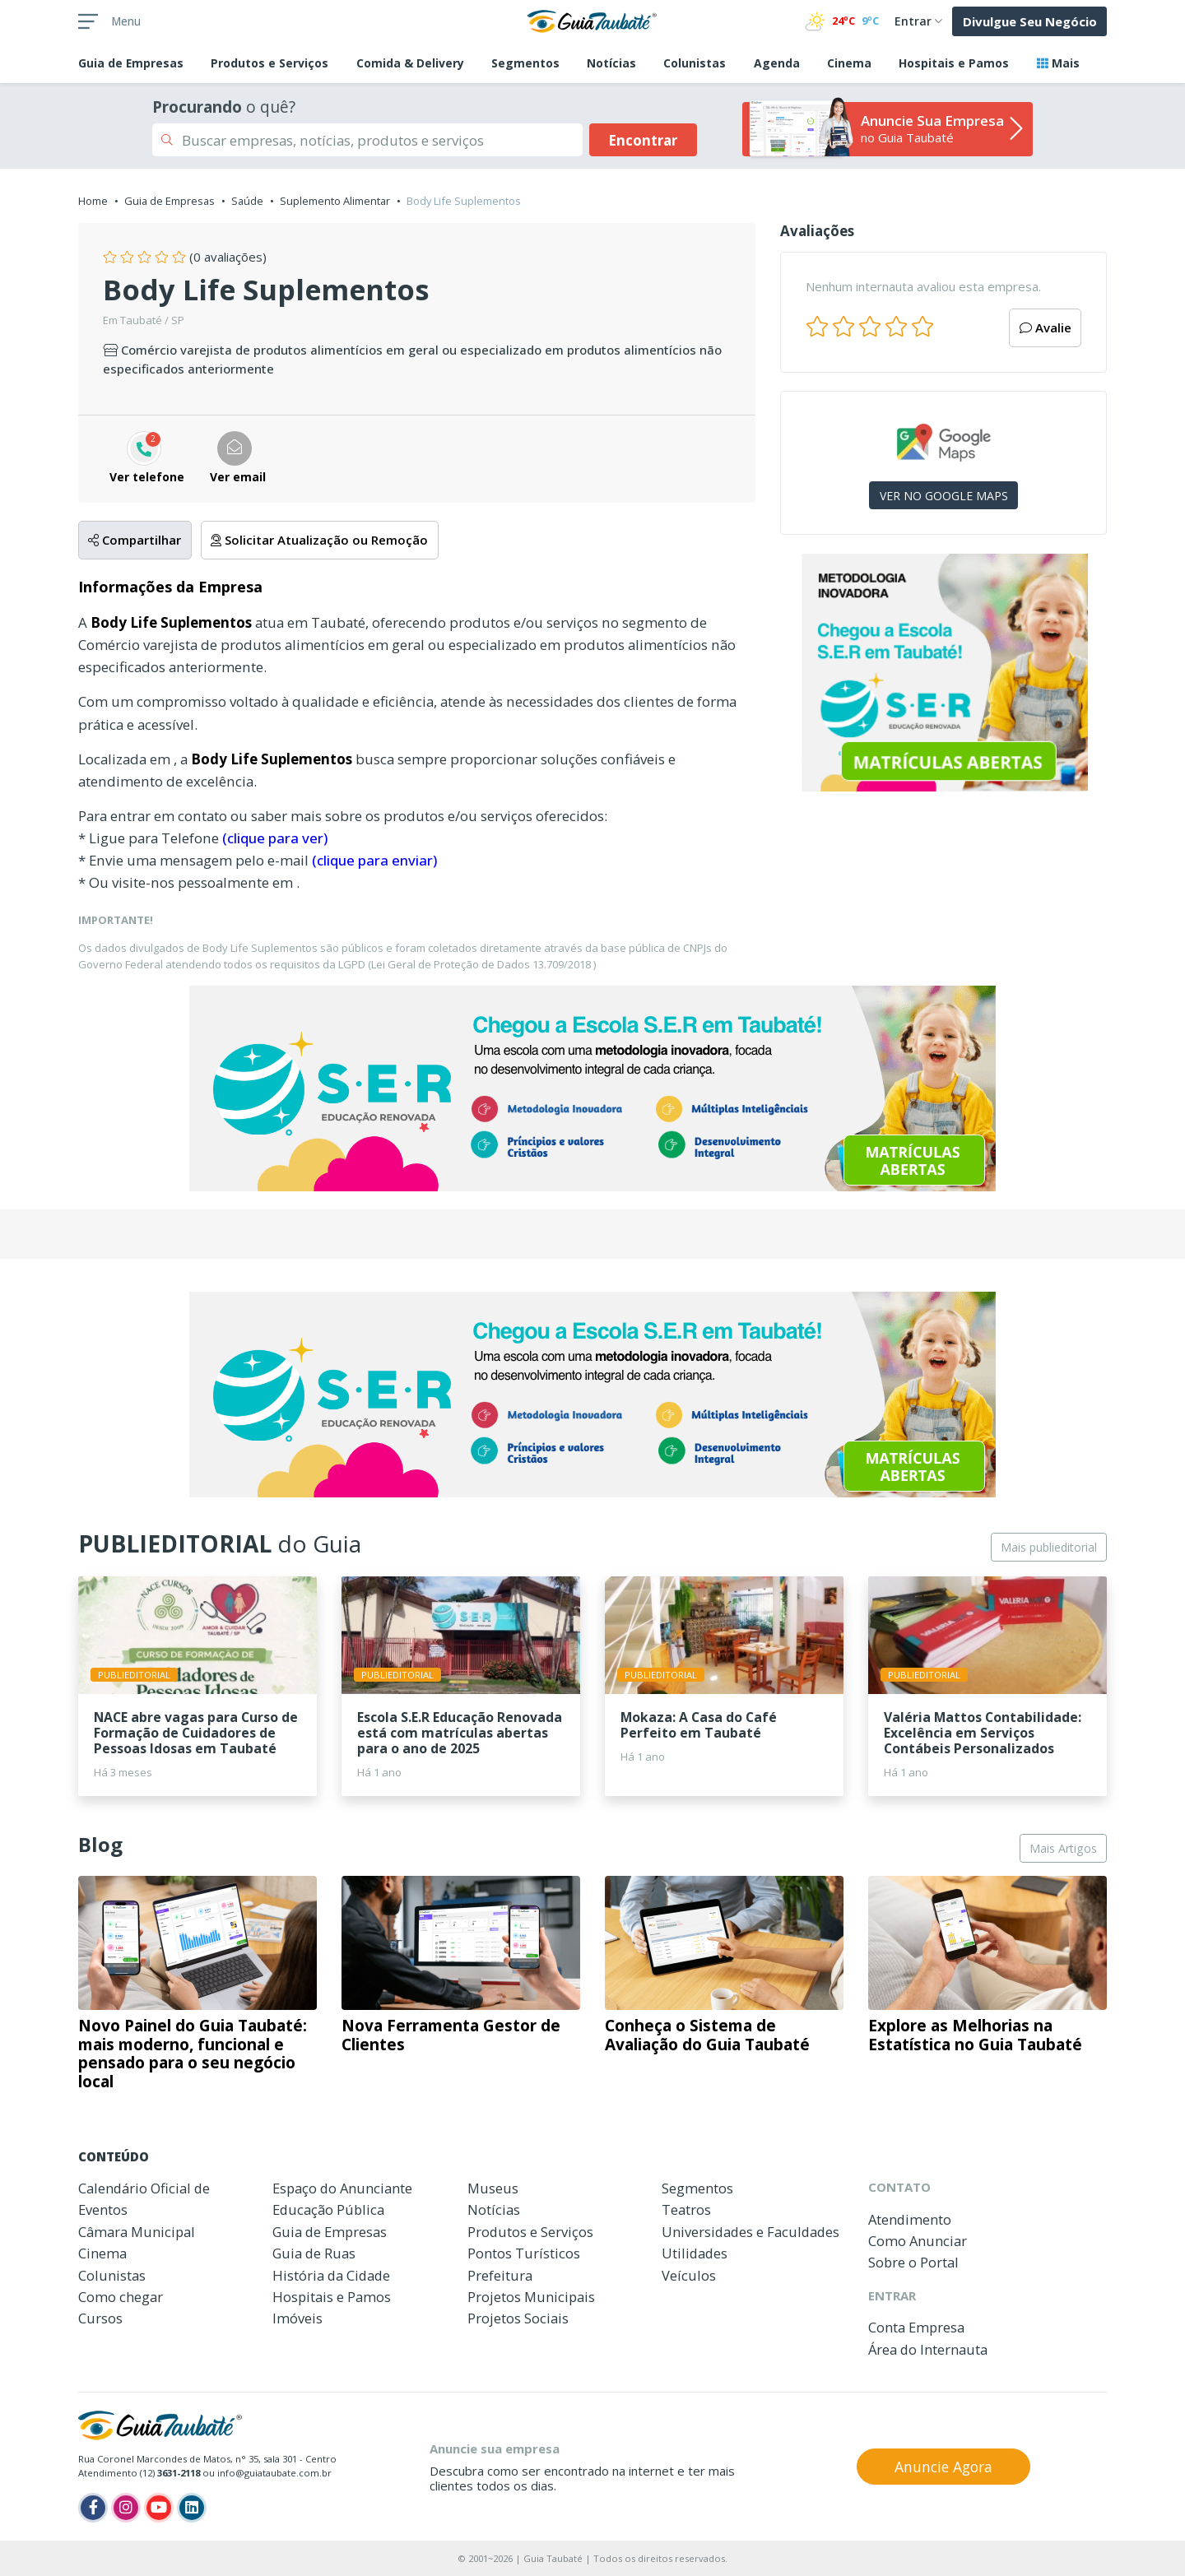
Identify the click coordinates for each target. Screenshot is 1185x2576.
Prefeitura (499, 2275)
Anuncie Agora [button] (943, 2466)
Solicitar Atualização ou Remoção (319, 539)
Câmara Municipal (136, 2231)
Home (93, 200)
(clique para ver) (275, 837)
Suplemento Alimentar (335, 200)
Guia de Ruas (314, 2253)
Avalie (1045, 327)
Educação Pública (328, 2209)
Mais (1058, 63)
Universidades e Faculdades (750, 2231)
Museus (492, 2188)
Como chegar (120, 2296)
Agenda (777, 63)
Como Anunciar (917, 2240)
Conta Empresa (916, 2327)
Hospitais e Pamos (954, 63)
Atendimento (909, 2219)
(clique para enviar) (374, 860)
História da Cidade (331, 2275)
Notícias (611, 63)
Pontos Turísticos (523, 2253)
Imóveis (297, 2318)
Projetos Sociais (518, 2318)
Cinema (849, 63)
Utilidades (694, 2253)
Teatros (686, 2209)
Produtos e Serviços (269, 63)
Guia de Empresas (169, 200)
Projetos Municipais (531, 2296)
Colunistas (694, 63)
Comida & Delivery (410, 63)
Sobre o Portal (913, 2262)
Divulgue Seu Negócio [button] (1030, 21)
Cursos (100, 2318)
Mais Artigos (1063, 1848)
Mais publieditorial (1049, 1547)
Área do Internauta (928, 2349)
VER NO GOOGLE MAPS (944, 496)
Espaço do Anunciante (342, 2188)
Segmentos (525, 63)
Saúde (247, 200)
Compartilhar (134, 539)
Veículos (689, 2275)
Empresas (131, 63)
